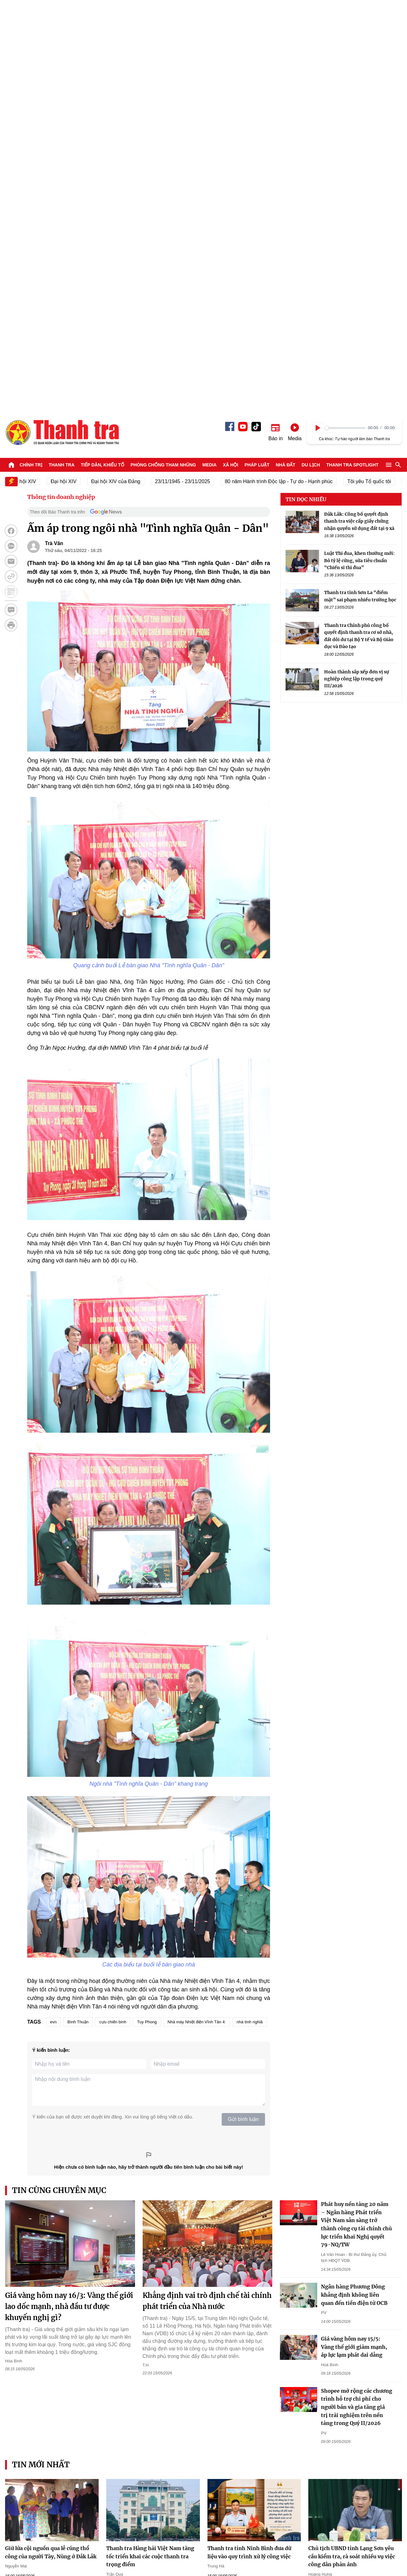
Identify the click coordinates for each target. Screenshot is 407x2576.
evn (53, 1615)
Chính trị (31, 58)
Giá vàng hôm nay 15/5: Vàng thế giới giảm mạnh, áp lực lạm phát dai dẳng (354, 1940)
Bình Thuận (78, 1615)
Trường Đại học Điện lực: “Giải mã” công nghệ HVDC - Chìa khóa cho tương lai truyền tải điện (252, 2381)
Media (209, 58)
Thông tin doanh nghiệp (61, 90)
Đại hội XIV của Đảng (121, 74)
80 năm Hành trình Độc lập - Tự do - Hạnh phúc (285, 74)
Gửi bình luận (243, 1712)
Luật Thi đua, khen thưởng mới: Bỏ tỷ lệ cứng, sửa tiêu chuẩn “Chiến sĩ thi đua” (359, 154)
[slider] (345, 21)
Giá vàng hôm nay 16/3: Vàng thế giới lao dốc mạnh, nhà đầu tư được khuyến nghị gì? (69, 1899)
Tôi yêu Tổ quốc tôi (375, 74)
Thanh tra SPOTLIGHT (352, 58)
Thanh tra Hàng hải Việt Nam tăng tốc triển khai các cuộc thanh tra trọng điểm (150, 2149)
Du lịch (311, 58)
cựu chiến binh (112, 1615)
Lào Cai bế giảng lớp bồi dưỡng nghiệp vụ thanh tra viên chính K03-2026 (247, 2261)
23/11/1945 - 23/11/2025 (188, 74)
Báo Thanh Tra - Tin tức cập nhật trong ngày (62, 26)
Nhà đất (285, 58)
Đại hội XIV (70, 74)
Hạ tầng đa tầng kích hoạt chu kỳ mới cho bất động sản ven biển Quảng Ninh (147, 2261)
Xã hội (230, 58)
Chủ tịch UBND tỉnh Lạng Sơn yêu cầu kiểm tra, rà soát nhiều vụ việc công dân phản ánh (351, 2149)
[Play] (317, 21)
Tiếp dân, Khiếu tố (102, 58)
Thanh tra (62, 58)
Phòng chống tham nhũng (163, 58)
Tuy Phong (147, 1615)
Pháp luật (256, 58)
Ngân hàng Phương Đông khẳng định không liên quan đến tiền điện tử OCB (354, 1888)
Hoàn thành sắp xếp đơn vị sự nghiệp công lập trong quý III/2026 (356, 272)
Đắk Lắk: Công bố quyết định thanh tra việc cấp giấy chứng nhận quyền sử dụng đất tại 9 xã (359, 115)
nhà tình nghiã (249, 1615)
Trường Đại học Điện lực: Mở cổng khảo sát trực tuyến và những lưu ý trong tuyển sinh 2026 (150, 2381)
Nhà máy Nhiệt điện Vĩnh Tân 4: (197, 1615)
